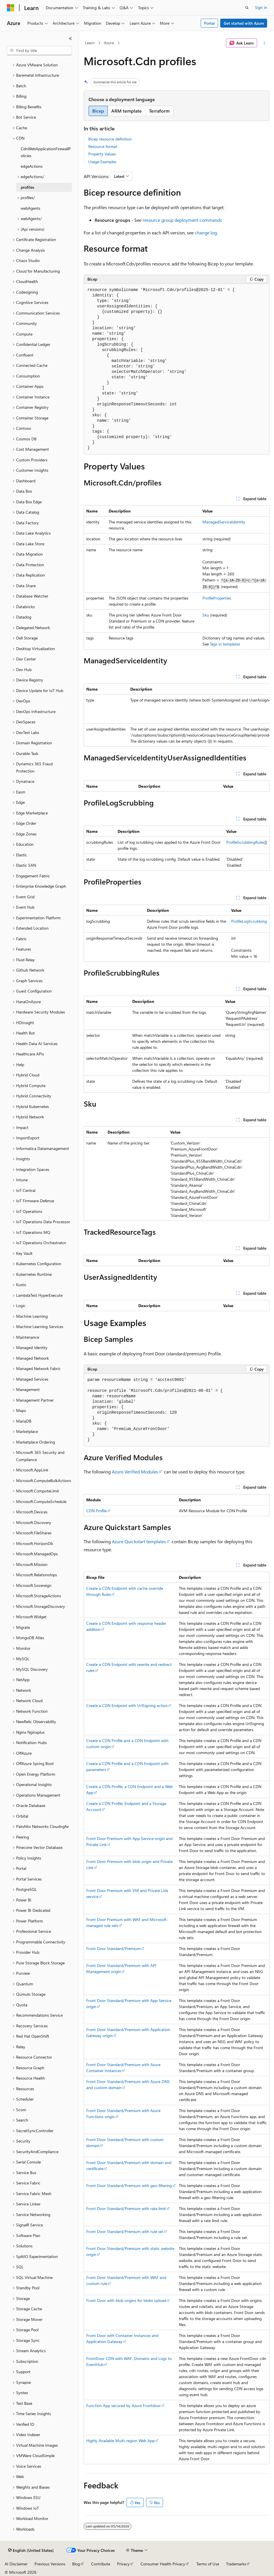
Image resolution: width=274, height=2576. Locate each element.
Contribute (100, 2564)
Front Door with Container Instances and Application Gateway (122, 2338)
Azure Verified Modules (135, 1472)
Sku (205, 615)
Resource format (102, 146)
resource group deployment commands (182, 220)
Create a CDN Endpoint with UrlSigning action (127, 1705)
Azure (109, 42)
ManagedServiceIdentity (223, 522)
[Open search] (247, 8)
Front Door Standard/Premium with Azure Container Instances (123, 2067)
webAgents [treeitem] (30, 208)
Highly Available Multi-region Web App (120, 2440)
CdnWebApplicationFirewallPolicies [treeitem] (46, 152)
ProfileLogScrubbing (249, 921)
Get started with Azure (244, 23)
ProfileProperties (216, 598)
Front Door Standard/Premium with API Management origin (121, 1968)
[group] (176, 715)
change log (206, 233)
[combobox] (39, 50)
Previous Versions (50, 2564)
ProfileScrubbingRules (245, 842)
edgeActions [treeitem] (32, 166)
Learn (90, 42)
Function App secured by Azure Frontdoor (123, 2405)
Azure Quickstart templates (139, 1541)
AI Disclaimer (16, 2564)
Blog (76, 2564)
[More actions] (264, 43)
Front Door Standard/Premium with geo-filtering (129, 2185)
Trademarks (236, 2564)
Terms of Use (207, 2564)
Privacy (123, 2564)
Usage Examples (102, 161)
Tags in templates (225, 644)
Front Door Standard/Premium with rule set (124, 2231)
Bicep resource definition (110, 139)
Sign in (261, 7)
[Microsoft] (10, 7)
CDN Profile (96, 1510)
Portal (209, 23)
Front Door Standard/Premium (113, 1948)
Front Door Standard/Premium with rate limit (126, 2208)
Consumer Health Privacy (163, 2564)
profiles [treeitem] (27, 187)
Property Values (102, 154)
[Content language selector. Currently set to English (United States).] (31, 2550)
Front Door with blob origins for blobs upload (126, 2300)
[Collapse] (70, 38)
